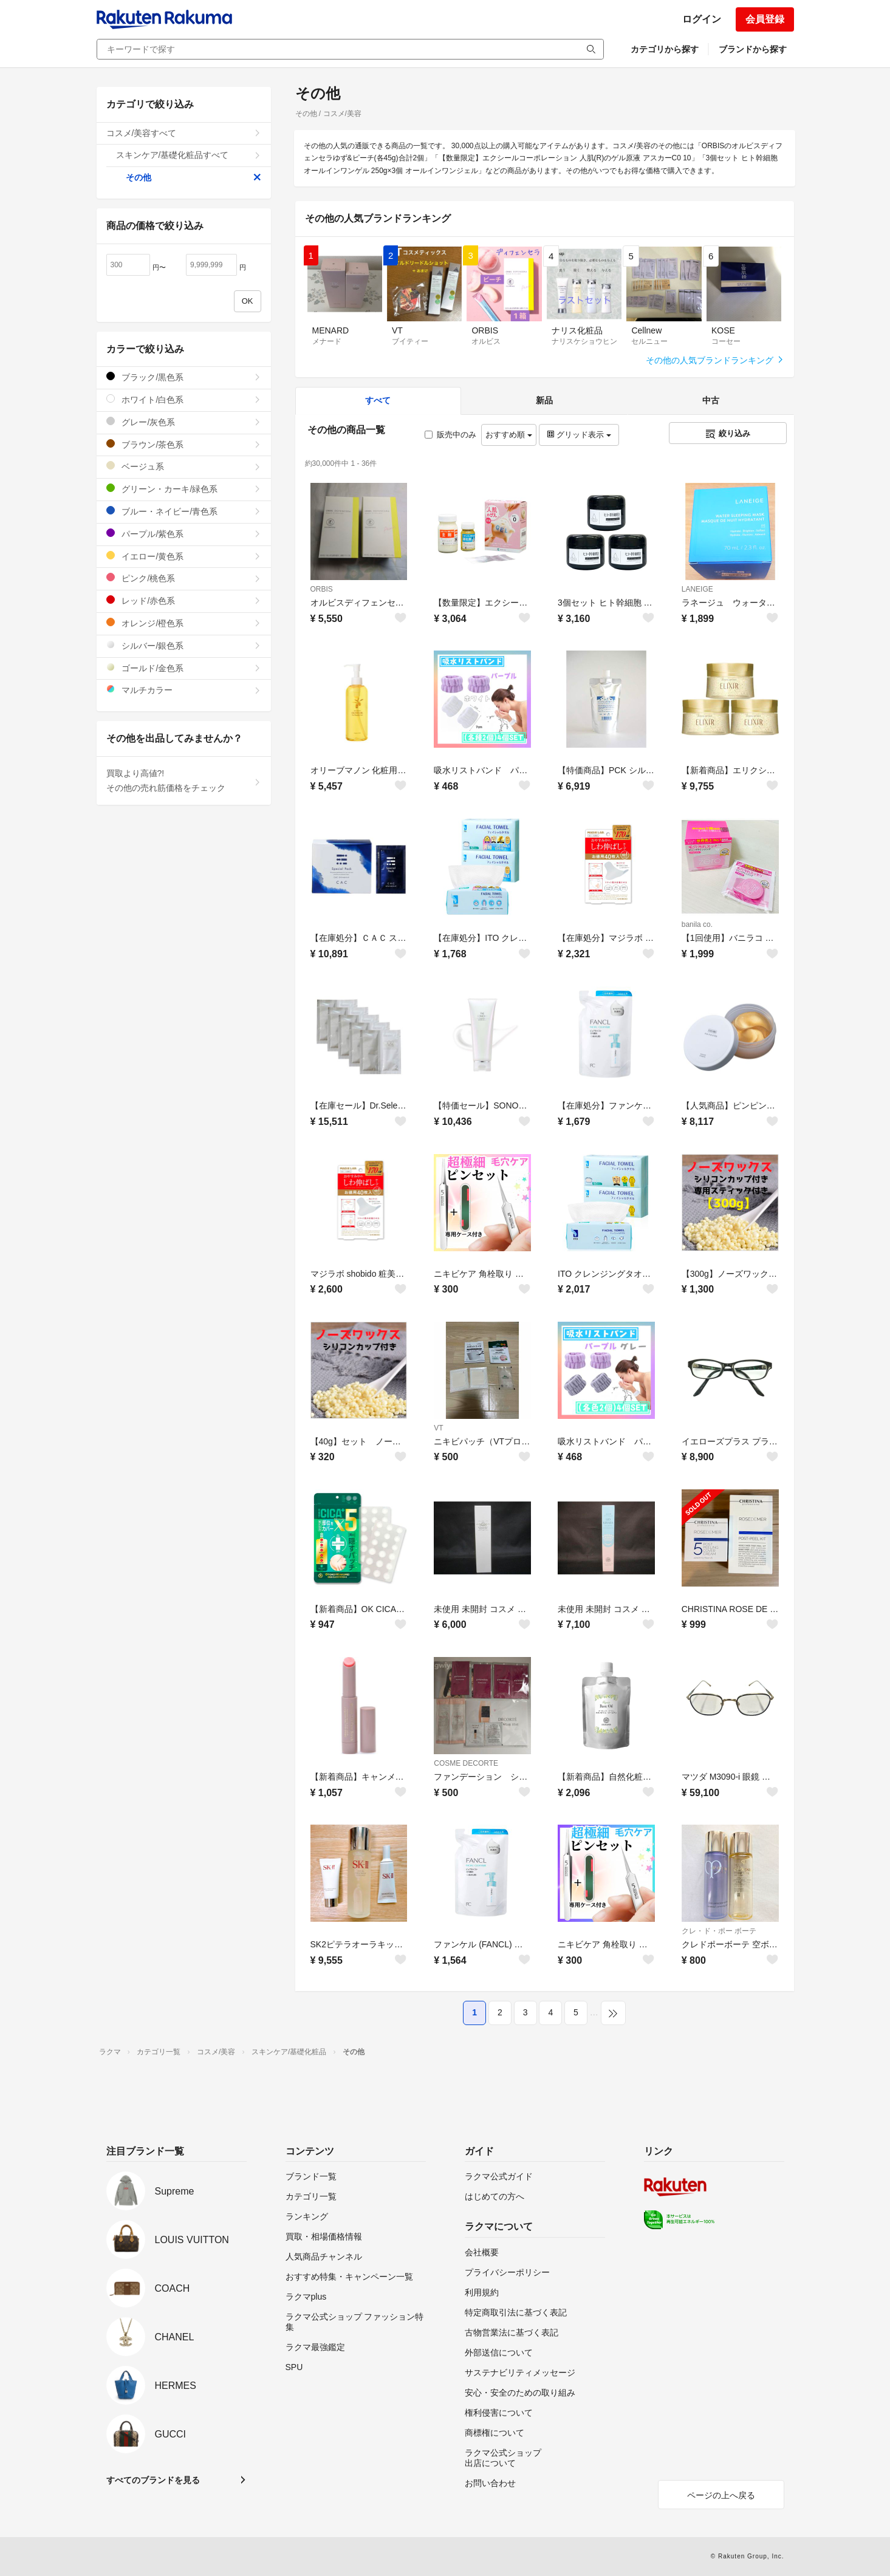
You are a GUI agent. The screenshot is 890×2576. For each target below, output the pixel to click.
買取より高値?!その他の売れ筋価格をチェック (183, 780)
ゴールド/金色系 (183, 668)
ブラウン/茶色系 (183, 444)
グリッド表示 (579, 434)
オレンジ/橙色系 (183, 623)
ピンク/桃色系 (183, 578)
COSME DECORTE (466, 1763)
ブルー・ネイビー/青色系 (183, 511)
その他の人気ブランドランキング (715, 360)
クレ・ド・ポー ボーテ (719, 1931)
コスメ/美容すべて (183, 133)
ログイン (701, 19)
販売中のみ (450, 434)
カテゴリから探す (665, 49)
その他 (193, 177)
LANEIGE (697, 589)
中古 (710, 400)
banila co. (697, 924)
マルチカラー (183, 690)
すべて (378, 400)
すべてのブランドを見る (153, 2480)
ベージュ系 (183, 466)
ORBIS (321, 589)
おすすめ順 (508, 434)
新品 (544, 400)
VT (438, 1428)
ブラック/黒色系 (183, 377)
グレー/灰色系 (183, 422)
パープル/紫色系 (183, 533)
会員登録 (764, 19)
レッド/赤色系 (183, 600)
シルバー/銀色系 (183, 645)
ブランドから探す (753, 49)
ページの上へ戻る (721, 2495)
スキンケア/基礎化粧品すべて (188, 155)
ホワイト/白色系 (183, 399)
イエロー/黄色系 (183, 556)
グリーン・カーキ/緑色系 (183, 488)
